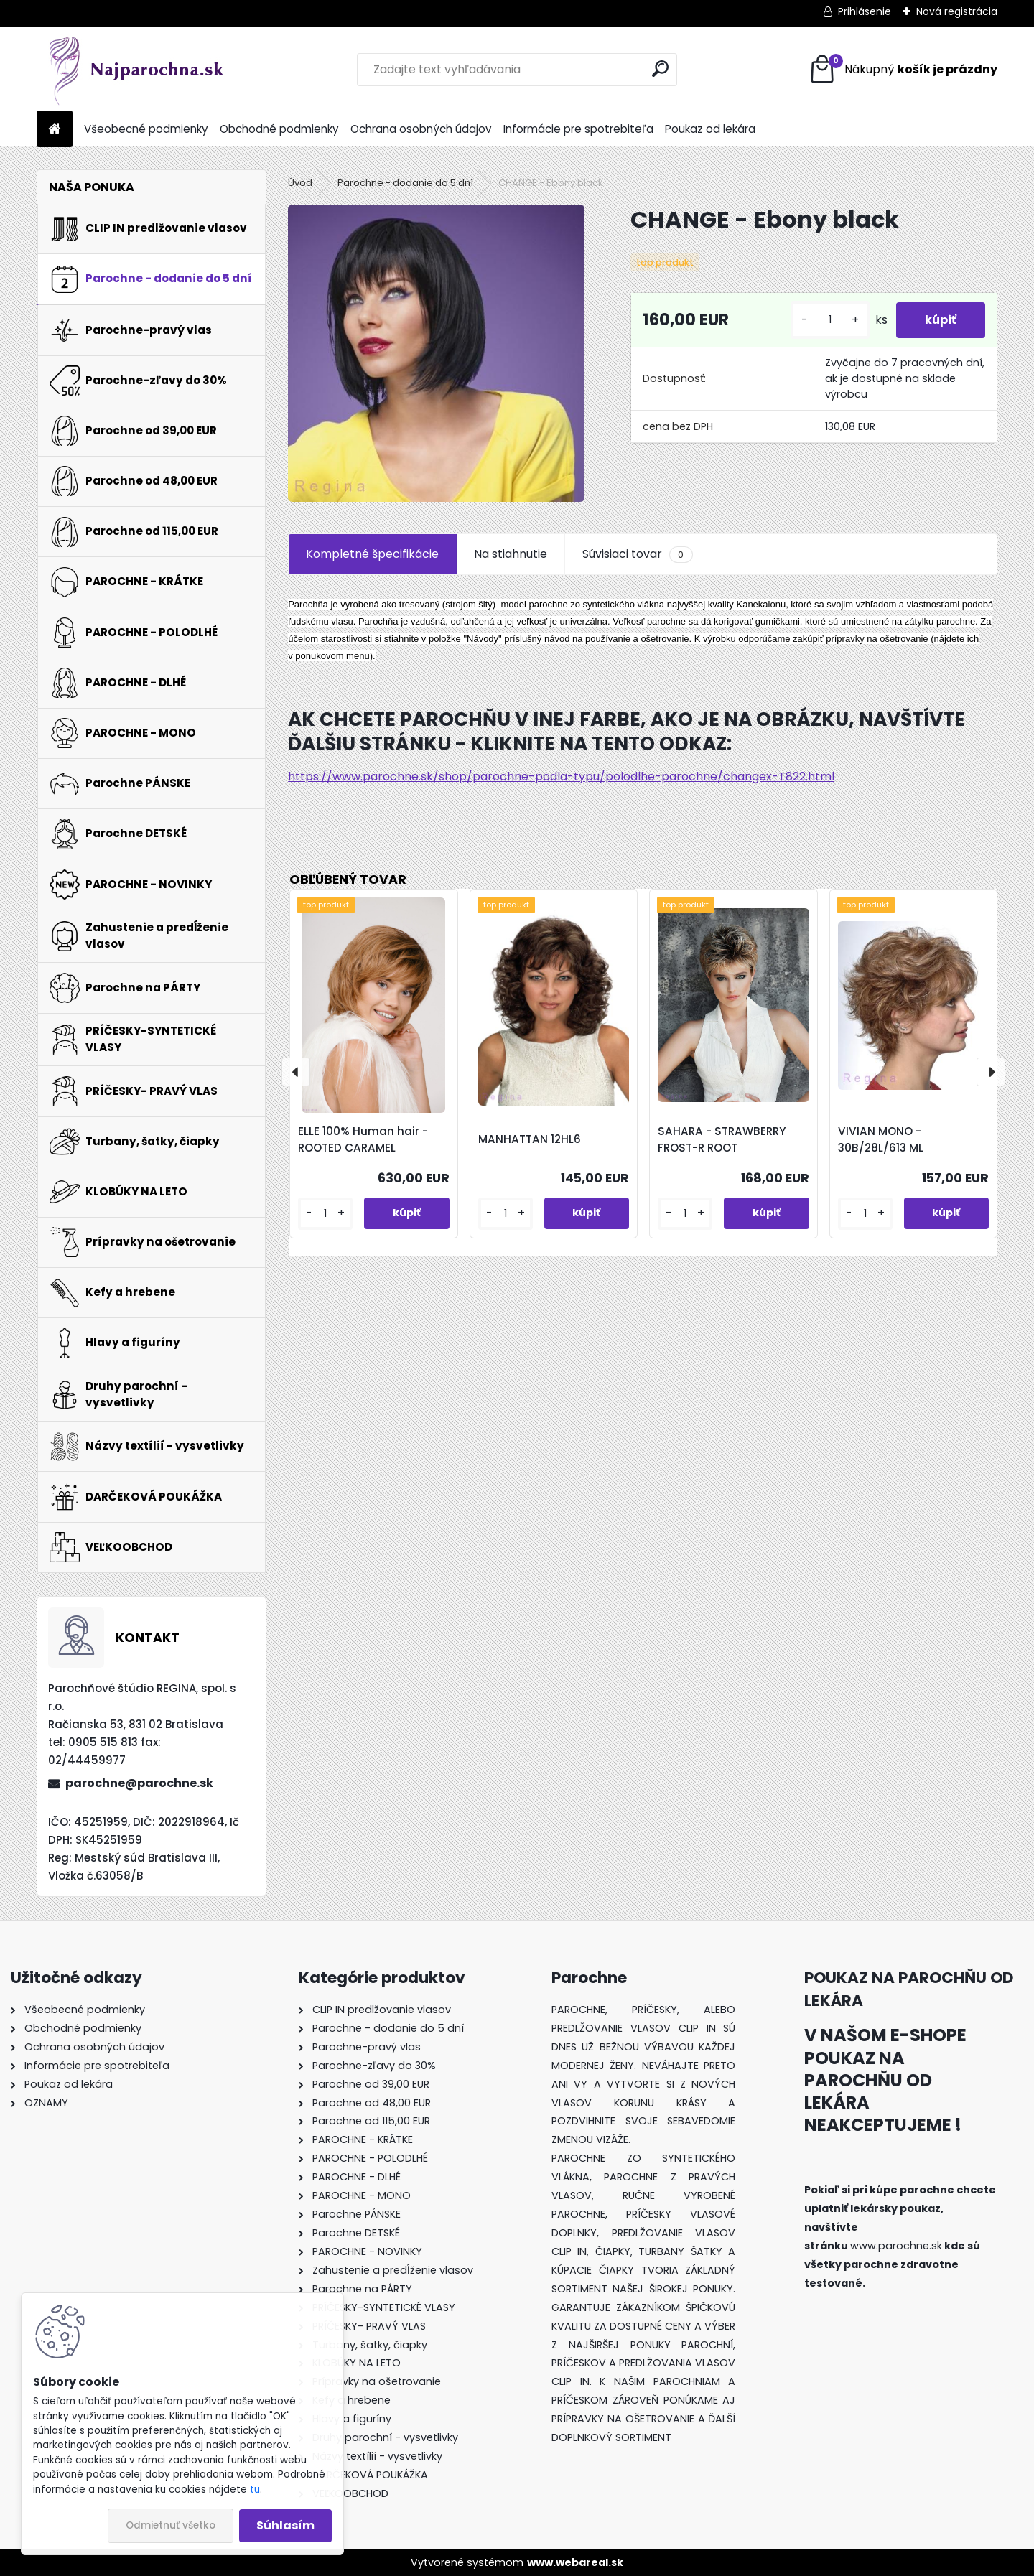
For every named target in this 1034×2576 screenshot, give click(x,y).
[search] (660, 68)
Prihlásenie (864, 11)
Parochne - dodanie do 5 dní (405, 183)
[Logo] (135, 70)
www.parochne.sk (896, 2246)
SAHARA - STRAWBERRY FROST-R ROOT (722, 1139)
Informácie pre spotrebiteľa (578, 128)
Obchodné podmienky (279, 128)
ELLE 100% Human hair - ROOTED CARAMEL (363, 1139)
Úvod (300, 183)
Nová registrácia (956, 11)
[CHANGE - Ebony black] (436, 353)
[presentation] (295, 1072)
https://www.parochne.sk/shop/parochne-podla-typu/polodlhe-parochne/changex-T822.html (561, 776)
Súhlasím (285, 2525)
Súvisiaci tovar (637, 554)
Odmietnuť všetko (170, 2525)
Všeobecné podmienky (146, 128)
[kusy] (830, 319)
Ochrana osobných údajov (421, 128)
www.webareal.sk (575, 2562)
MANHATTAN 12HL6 (529, 1139)
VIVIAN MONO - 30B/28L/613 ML (880, 1139)
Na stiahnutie (510, 554)
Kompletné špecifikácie (372, 554)
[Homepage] (55, 129)
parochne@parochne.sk (139, 1783)
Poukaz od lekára (710, 128)
